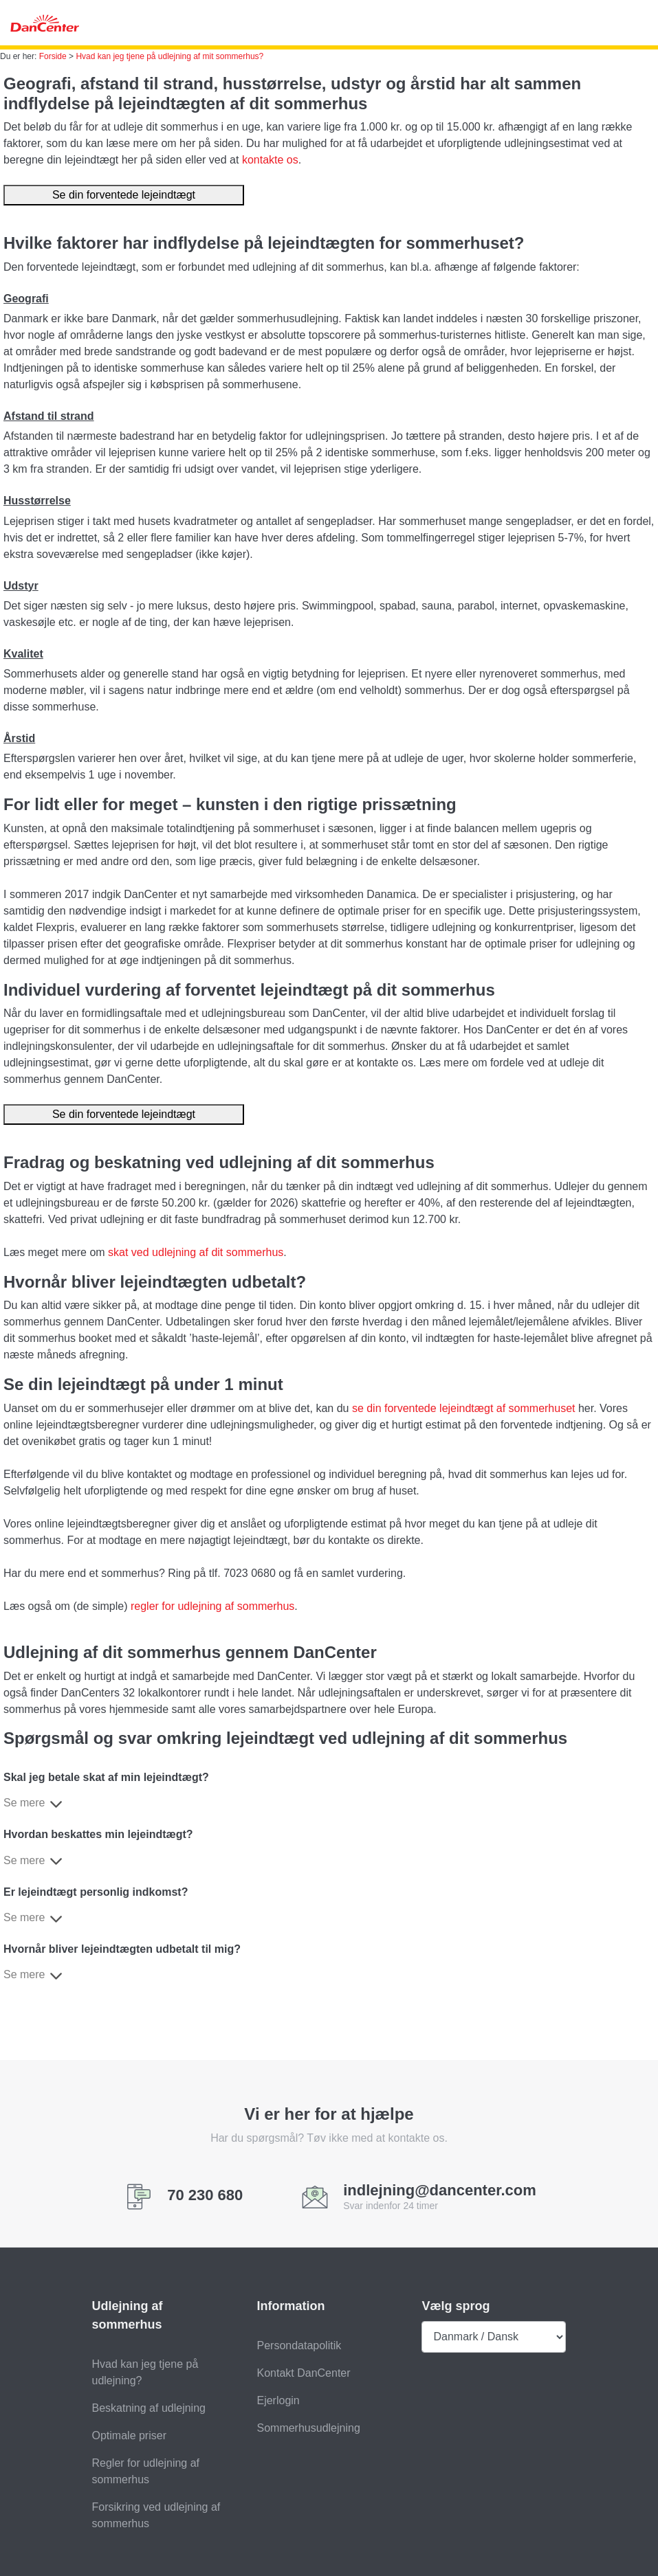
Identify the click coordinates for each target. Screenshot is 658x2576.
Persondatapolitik (298, 2345)
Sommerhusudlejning (308, 2428)
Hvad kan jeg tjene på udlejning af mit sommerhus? (169, 56)
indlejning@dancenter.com (439, 2190)
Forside (53, 56)
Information (290, 2306)
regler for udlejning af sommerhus (212, 1606)
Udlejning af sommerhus (127, 2315)
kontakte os (270, 160)
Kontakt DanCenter (303, 2373)
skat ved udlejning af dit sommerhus (195, 1252)
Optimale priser (129, 2435)
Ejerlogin (277, 2400)
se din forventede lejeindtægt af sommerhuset (463, 1408)
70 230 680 (205, 2195)
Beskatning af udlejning (149, 2408)
